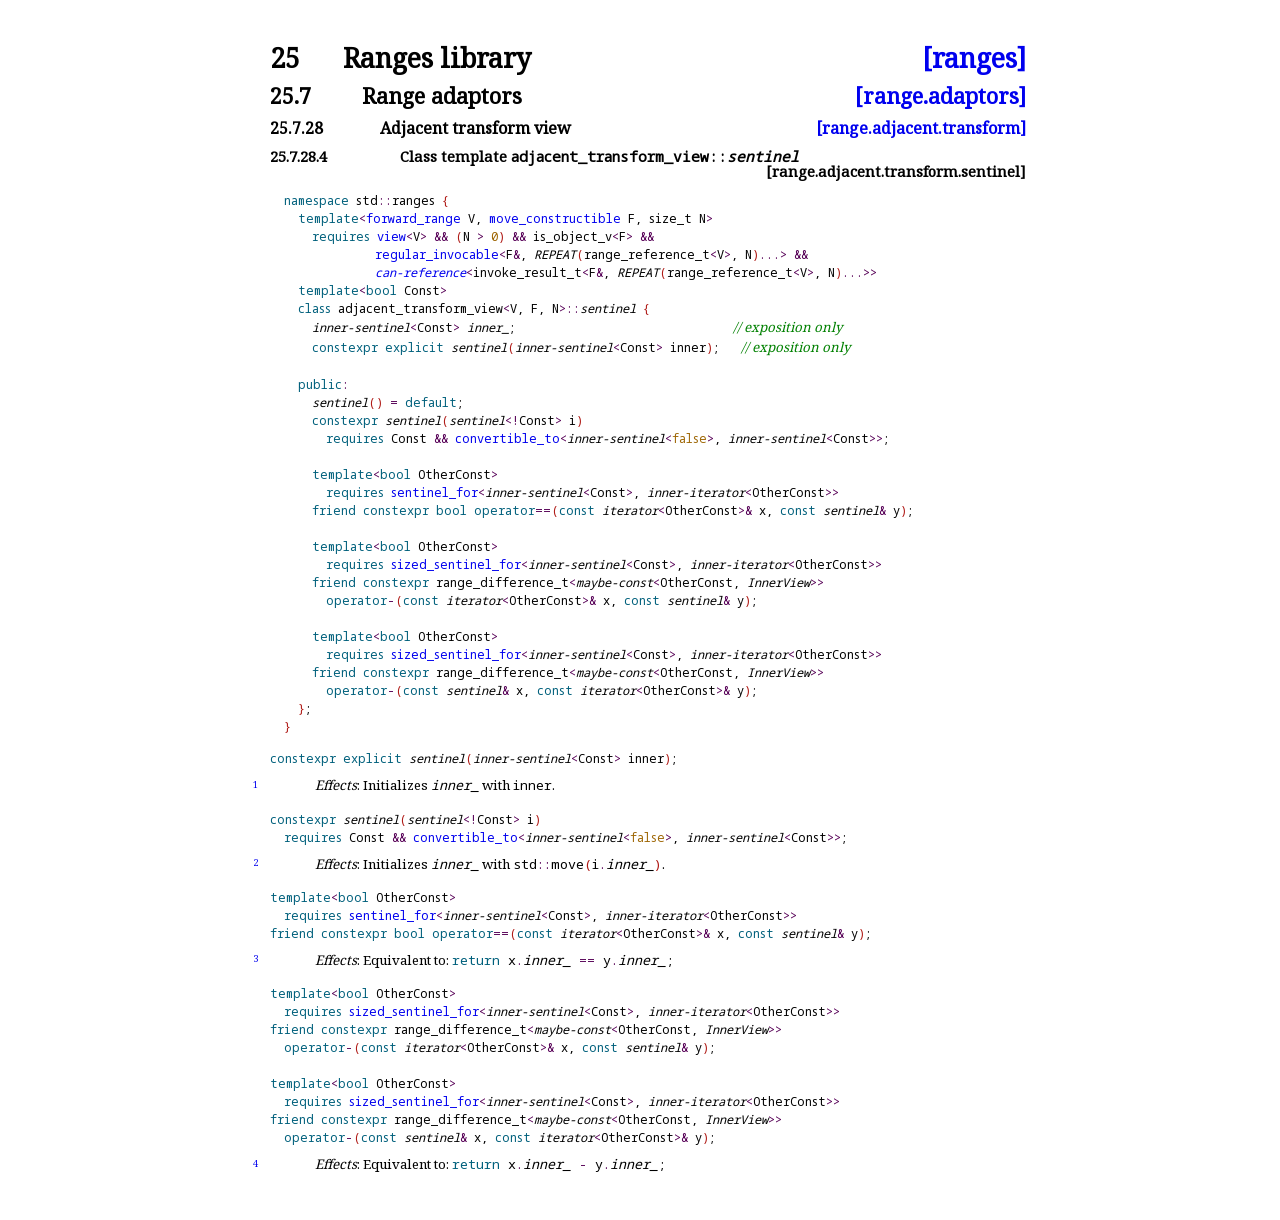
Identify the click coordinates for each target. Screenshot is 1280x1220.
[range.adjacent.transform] (921, 128)
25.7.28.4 (298, 156)
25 (285, 58)
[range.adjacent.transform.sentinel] (896, 171)
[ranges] (974, 58)
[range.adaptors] (940, 95)
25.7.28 (296, 128)
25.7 (290, 95)
